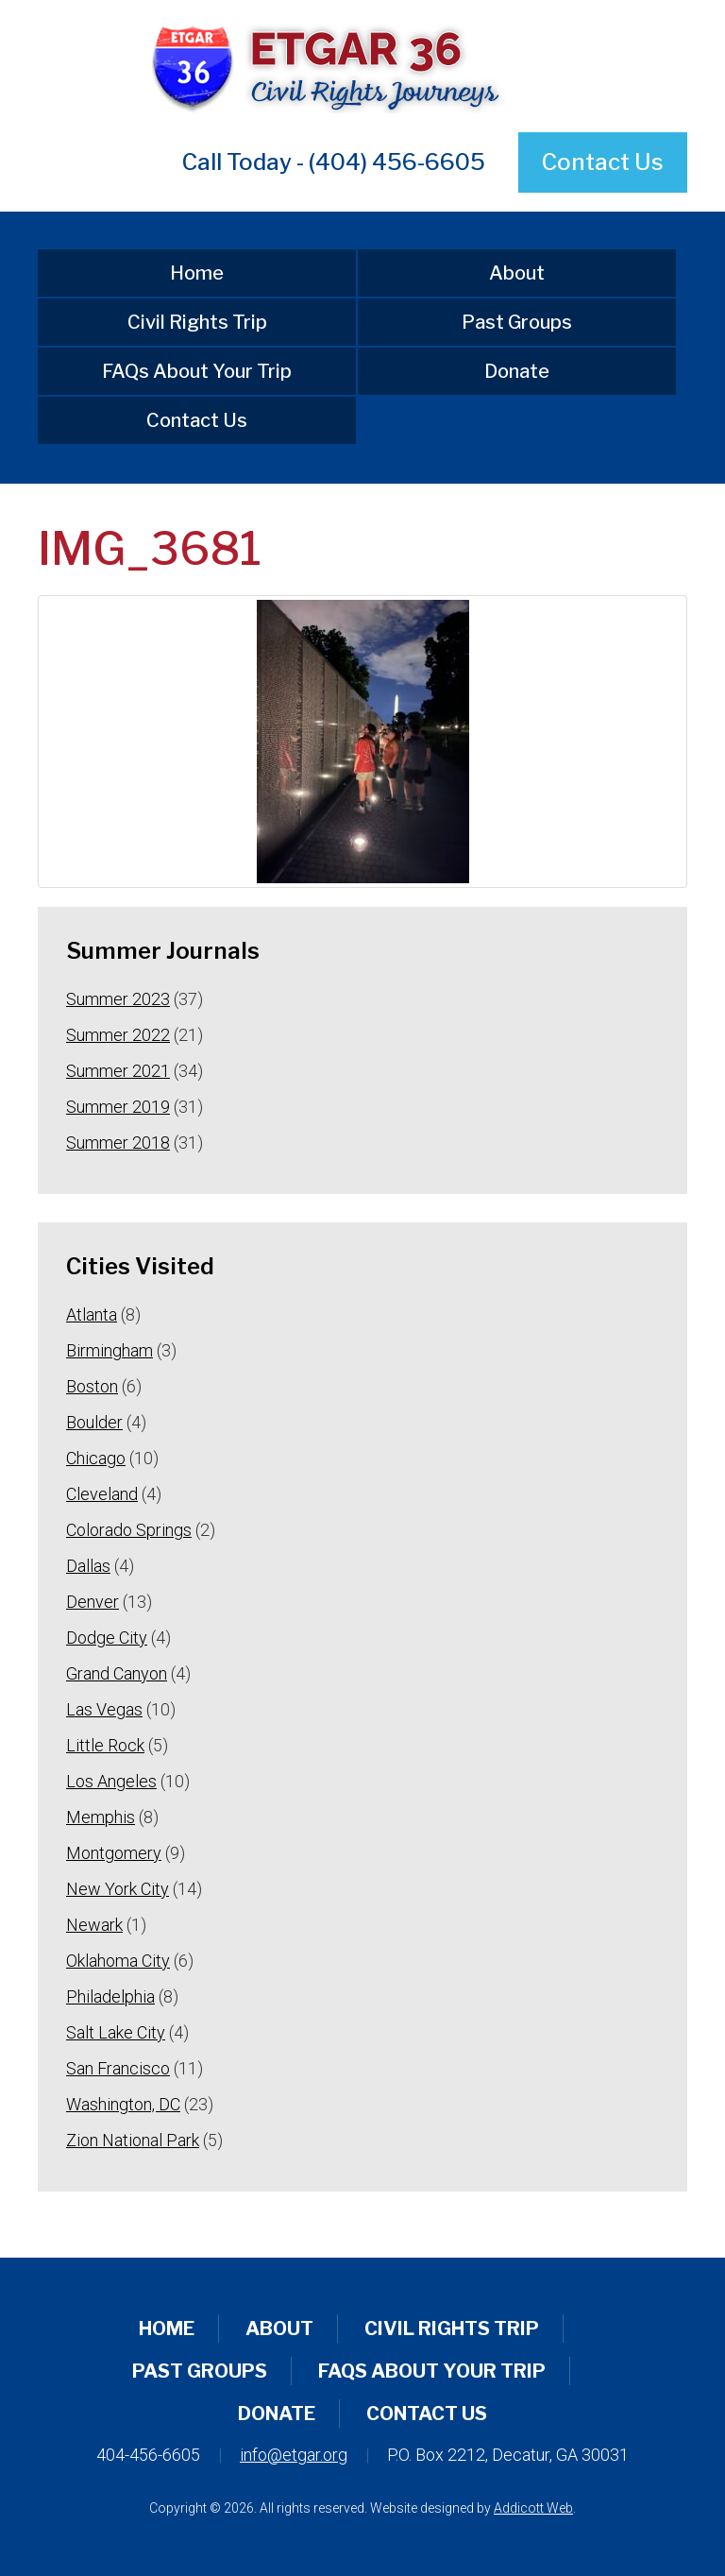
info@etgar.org (293, 2455)
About (517, 273)
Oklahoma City (118, 1960)
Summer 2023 (118, 999)
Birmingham (109, 1350)
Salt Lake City (115, 2032)
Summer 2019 (118, 1107)
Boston (92, 1386)
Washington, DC (123, 2104)
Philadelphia (110, 1996)
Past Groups (517, 322)
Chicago (96, 1458)
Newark (94, 1925)
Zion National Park (132, 2140)
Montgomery (113, 1853)
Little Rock (105, 1745)
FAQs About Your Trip (197, 371)
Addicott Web (533, 2508)
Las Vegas (104, 1709)
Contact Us (603, 162)
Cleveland (102, 1494)
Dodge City (106, 1637)
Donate (516, 371)
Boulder (94, 1422)
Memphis (100, 1817)
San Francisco (118, 2068)
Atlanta (91, 1314)
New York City (117, 1889)
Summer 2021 (118, 1071)
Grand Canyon (116, 1673)
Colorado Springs (129, 1530)
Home (197, 273)
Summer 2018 (118, 1142)
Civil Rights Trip (197, 322)
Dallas (88, 1566)
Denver (92, 1602)
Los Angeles (111, 1781)
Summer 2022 (118, 1035)
